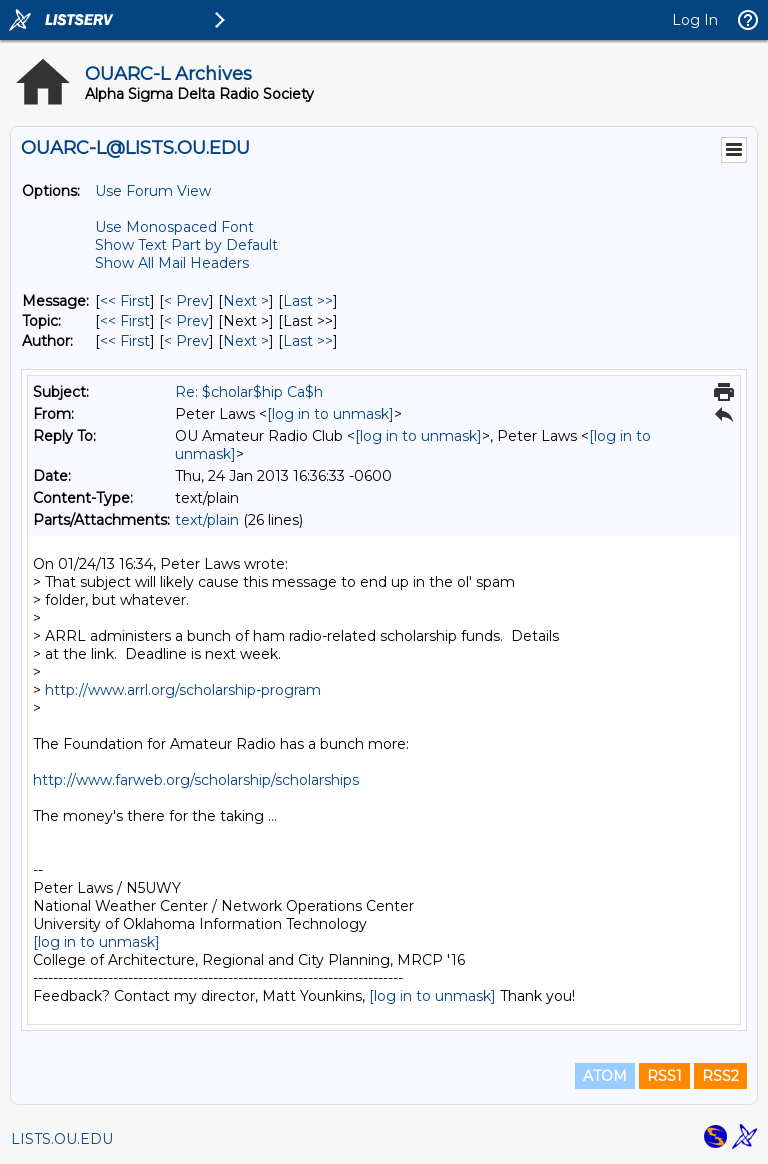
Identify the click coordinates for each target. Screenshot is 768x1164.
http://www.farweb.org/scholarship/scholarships (196, 780)
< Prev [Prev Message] (186, 301)
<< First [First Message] (125, 301)
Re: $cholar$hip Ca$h (249, 392)
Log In (695, 20)
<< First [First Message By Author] (125, 341)
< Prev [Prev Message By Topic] (186, 321)
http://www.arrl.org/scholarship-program (183, 690)
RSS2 (720, 1076)
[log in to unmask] (330, 414)
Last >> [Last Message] (308, 301)
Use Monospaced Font (174, 227)
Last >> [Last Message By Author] (308, 341)
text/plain (207, 520)
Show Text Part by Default (186, 245)
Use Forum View (153, 191)
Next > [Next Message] (246, 301)
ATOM (605, 1076)
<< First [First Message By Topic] (125, 321)
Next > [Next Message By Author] (246, 341)
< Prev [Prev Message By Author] (186, 341)
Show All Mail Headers (172, 263)
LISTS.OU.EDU (62, 1139)
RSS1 (664, 1076)
